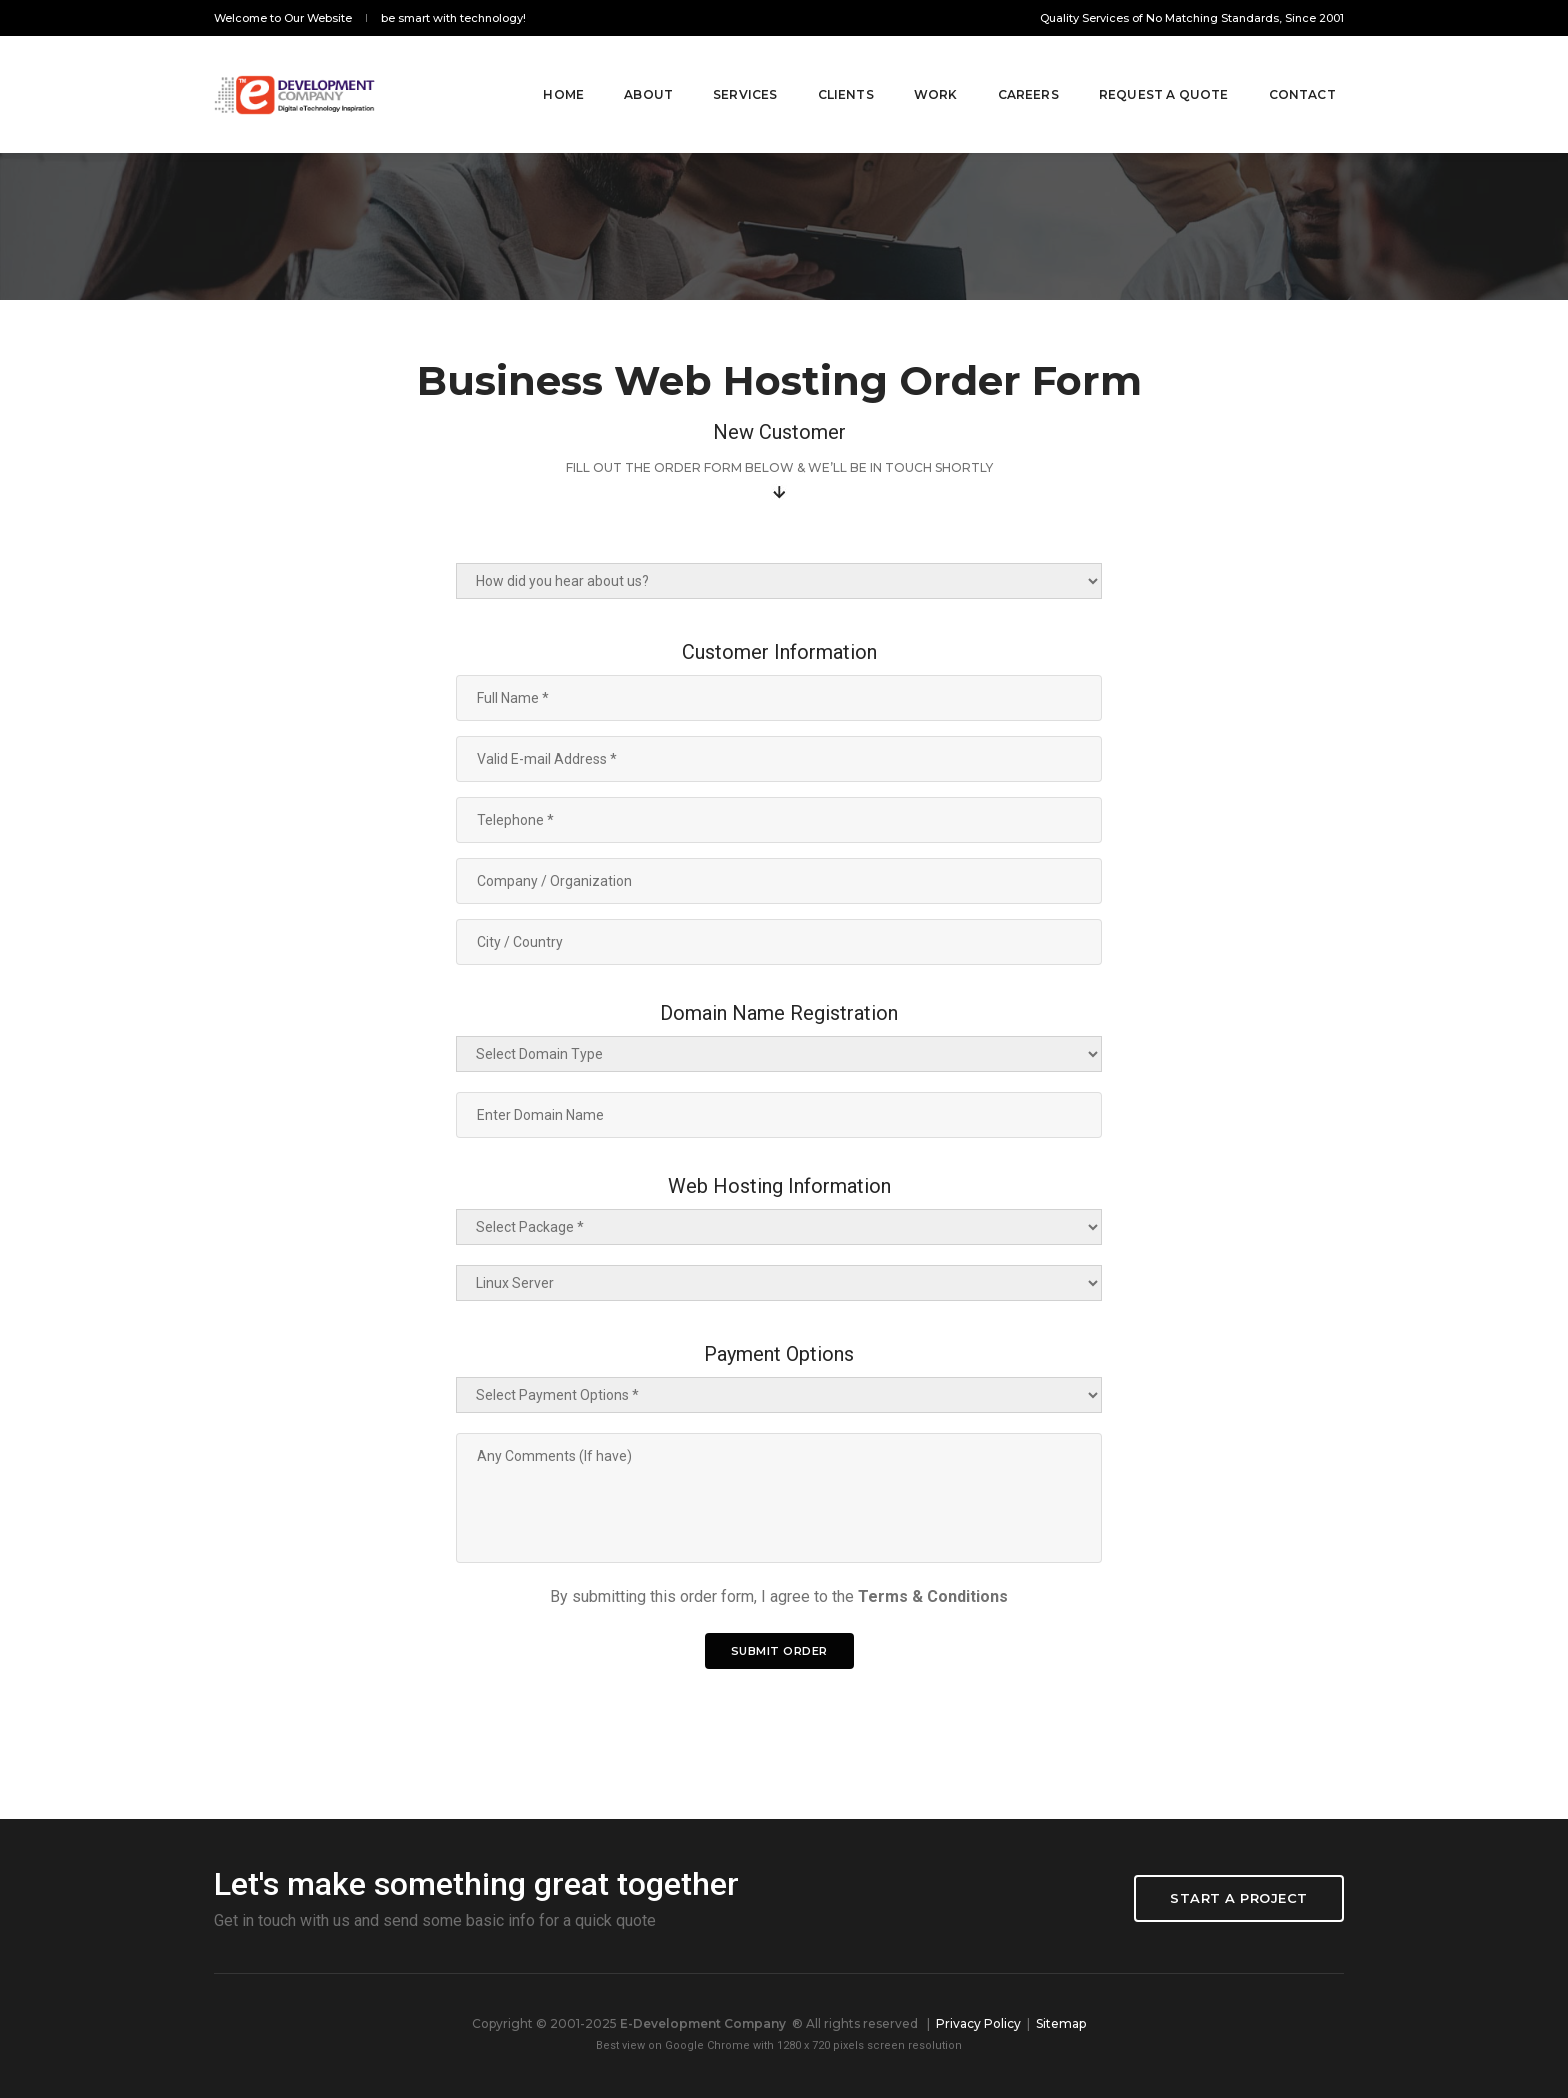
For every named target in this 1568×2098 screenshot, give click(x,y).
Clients (824, 71)
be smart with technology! (453, 18)
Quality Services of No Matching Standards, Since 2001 (1192, 18)
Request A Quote (1142, 71)
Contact (1280, 71)
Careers (1006, 71)
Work (914, 71)
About (626, 71)
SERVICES (723, 71)
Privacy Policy (978, 2023)
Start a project (1239, 1898)
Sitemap (1061, 2023)
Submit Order (779, 1651)
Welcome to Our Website (283, 18)
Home (542, 71)
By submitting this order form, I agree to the (779, 1596)
